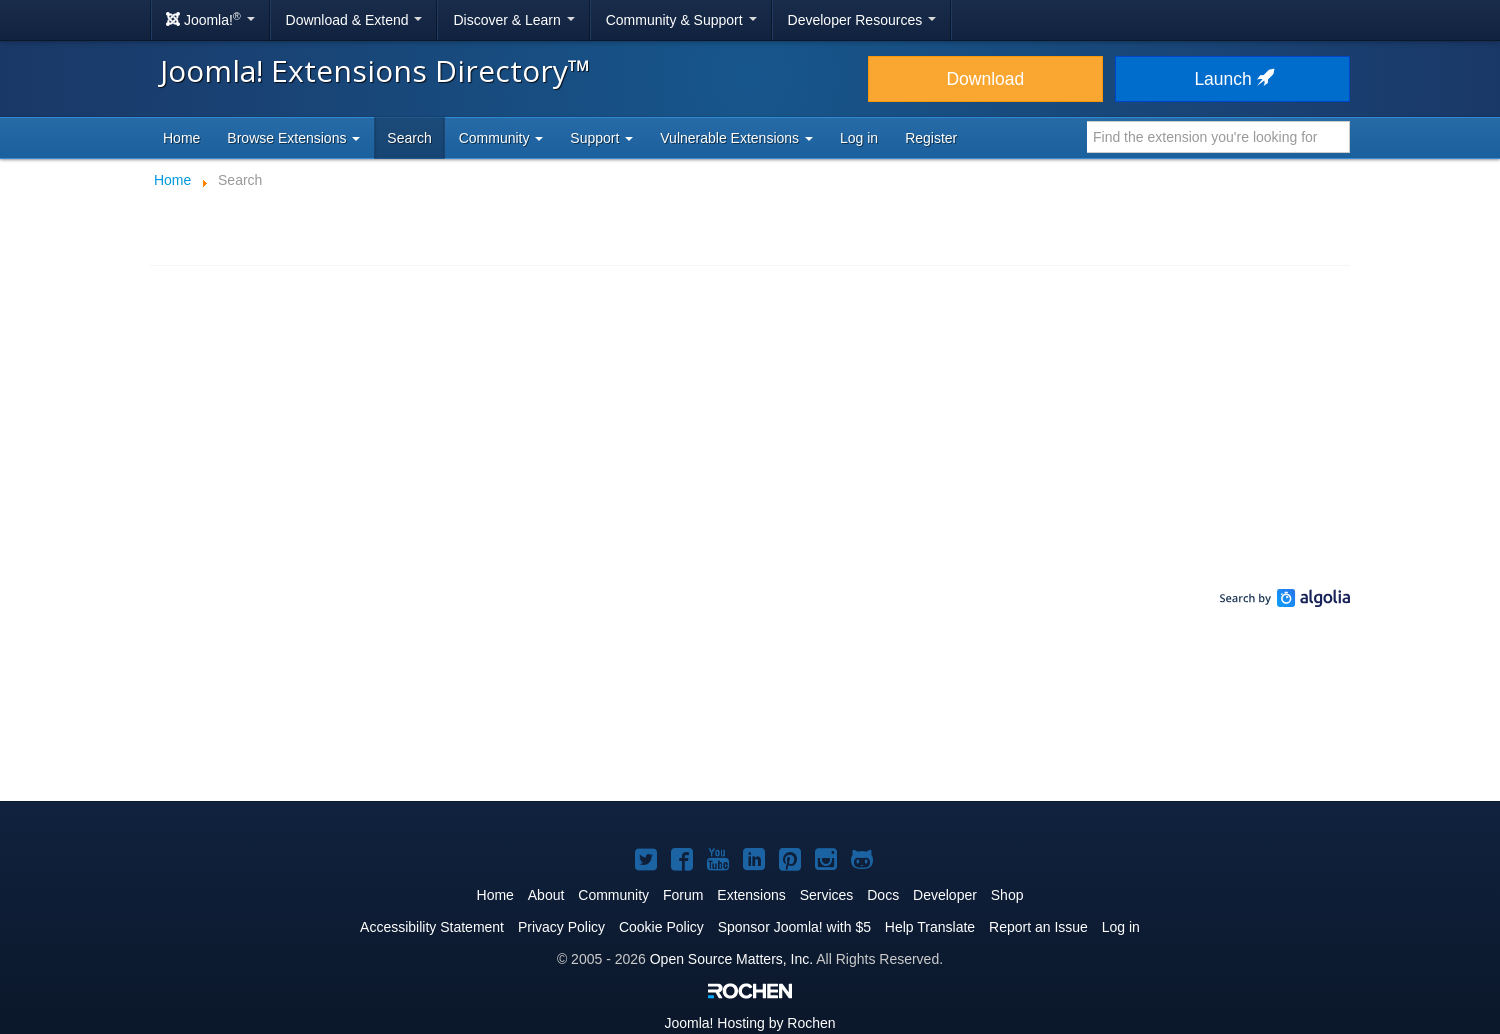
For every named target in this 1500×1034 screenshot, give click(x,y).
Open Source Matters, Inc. (731, 959)
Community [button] (501, 138)
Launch (1232, 79)
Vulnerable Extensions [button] (736, 138)
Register (931, 138)
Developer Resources (862, 20)
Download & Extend (354, 20)
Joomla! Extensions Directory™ (375, 70)
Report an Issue (1038, 927)
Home (181, 138)
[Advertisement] (750, 720)
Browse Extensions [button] (293, 138)
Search (409, 138)
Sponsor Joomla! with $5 (794, 927)
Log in (859, 138)
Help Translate (930, 927)
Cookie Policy (661, 927)
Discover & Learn (513, 20)
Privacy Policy (561, 927)
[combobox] (1218, 137)
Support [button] (601, 138)
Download (985, 79)
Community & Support (681, 20)
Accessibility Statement (432, 927)
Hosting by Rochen (749, 1023)
